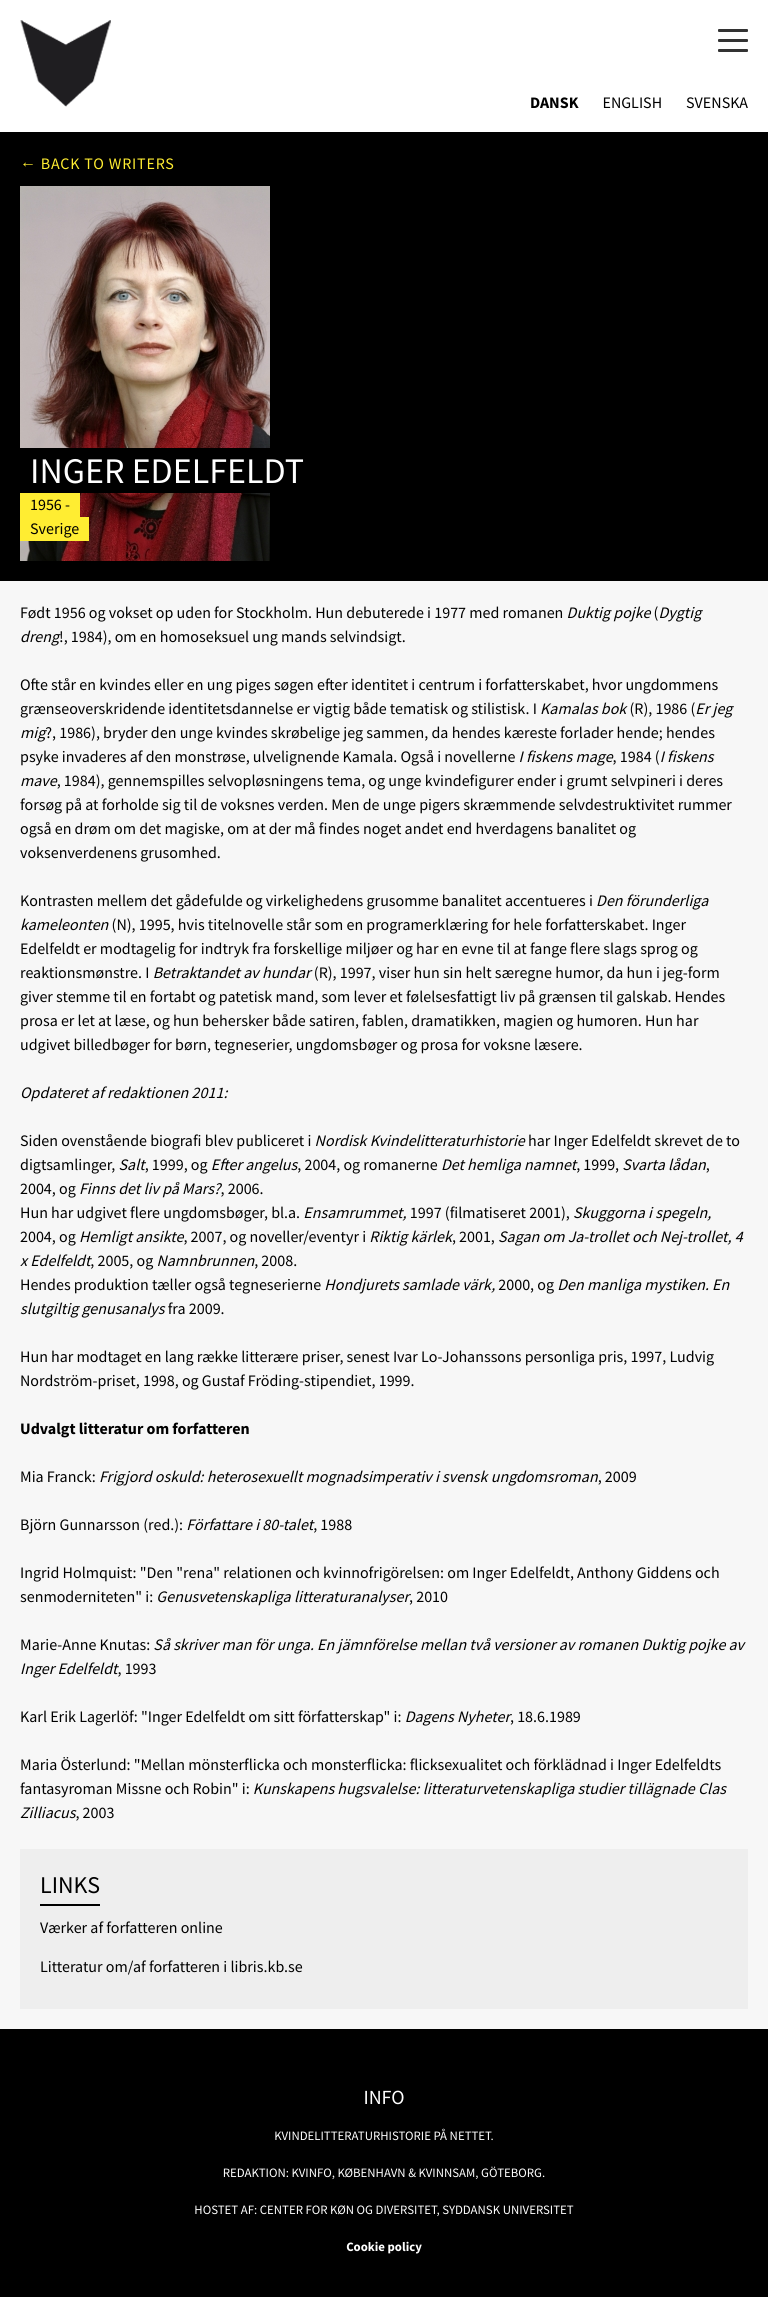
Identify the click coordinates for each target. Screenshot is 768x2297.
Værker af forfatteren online (131, 1928)
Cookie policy (384, 2247)
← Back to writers (97, 164)
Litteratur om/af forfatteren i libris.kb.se (171, 1967)
